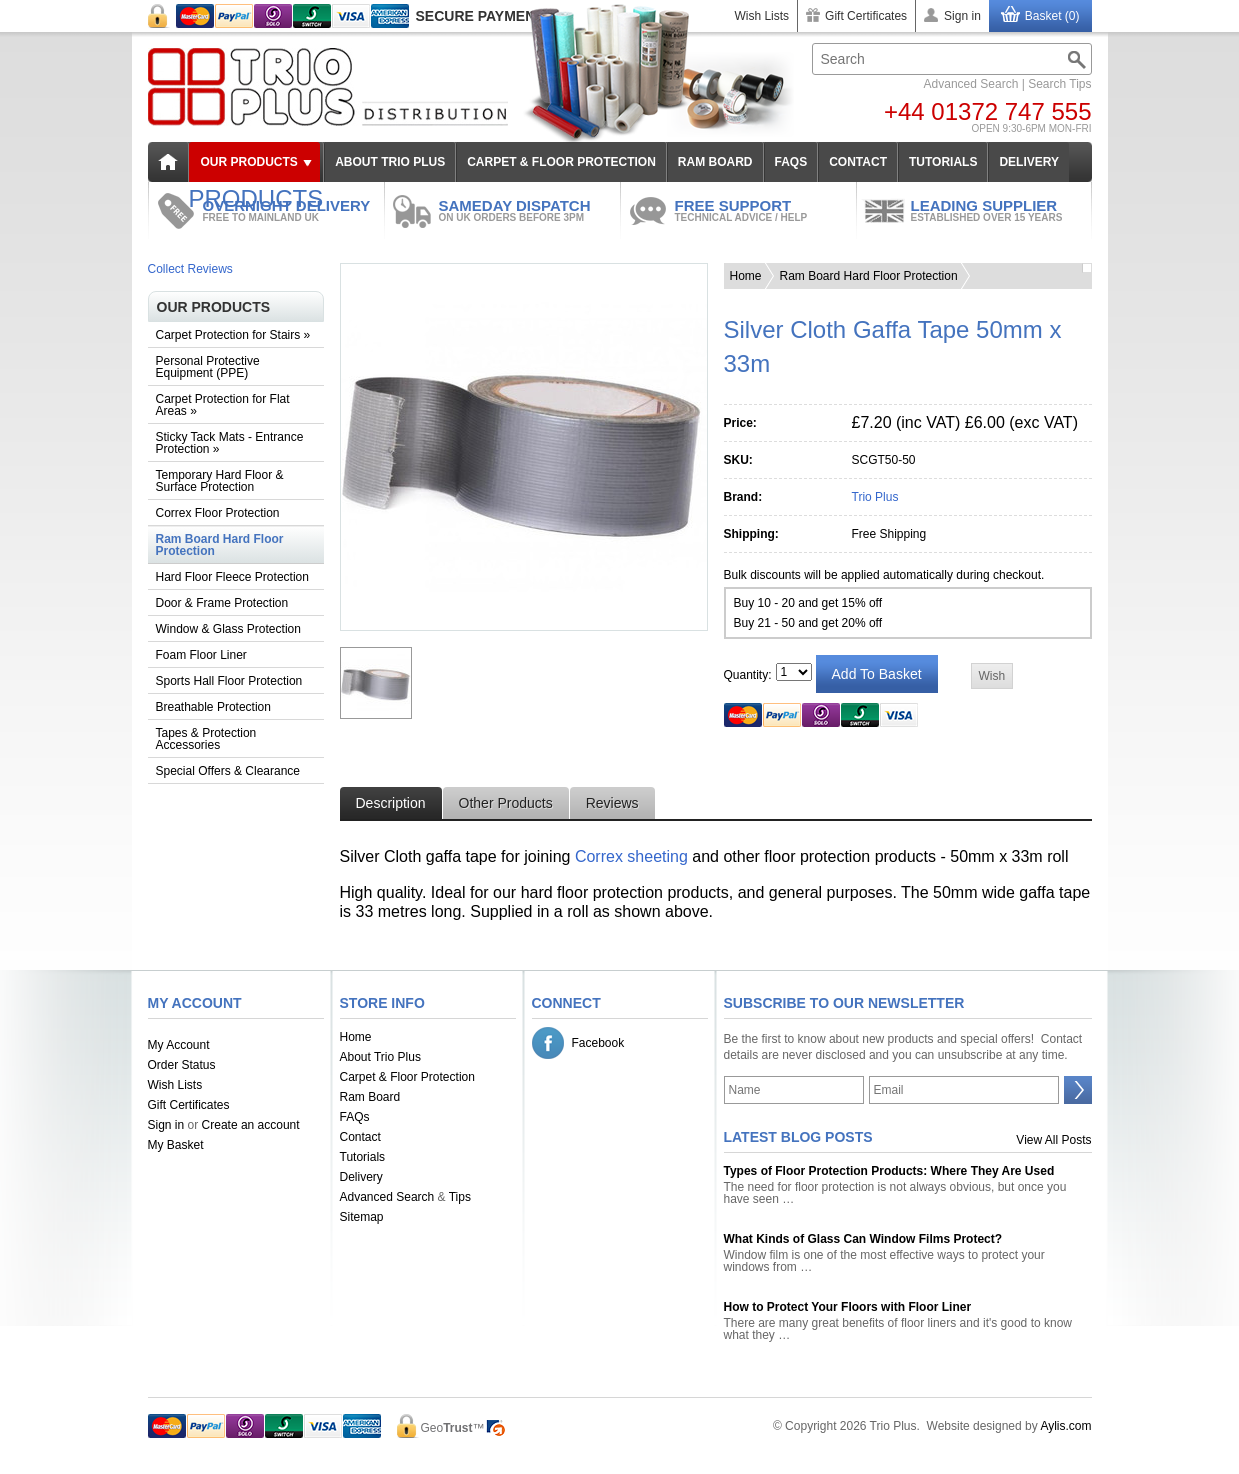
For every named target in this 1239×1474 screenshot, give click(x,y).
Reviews (612, 803)
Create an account (251, 1125)
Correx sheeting (631, 856)
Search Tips (1059, 84)
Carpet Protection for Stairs (233, 335)
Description (391, 803)
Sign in (962, 16)
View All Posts (1053, 1140)
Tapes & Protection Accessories (206, 739)
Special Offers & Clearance (228, 771)
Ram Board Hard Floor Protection (220, 545)
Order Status (182, 1065)
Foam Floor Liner (201, 655)
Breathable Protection (213, 707)
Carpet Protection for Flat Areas (223, 405)
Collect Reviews (190, 269)
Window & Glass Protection (228, 629)
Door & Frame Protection (222, 603)
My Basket (176, 1145)
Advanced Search (971, 84)
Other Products (506, 803)
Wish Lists (761, 16)
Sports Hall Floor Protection (229, 681)
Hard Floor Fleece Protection (232, 577)
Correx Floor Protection (218, 513)
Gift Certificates (866, 16)
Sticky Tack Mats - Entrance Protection (230, 443)
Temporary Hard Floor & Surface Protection (220, 481)
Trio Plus (875, 497)
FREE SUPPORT (765, 210)
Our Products (249, 162)
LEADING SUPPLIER (1001, 210)
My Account (179, 1045)
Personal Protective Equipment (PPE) (208, 367)
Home (746, 276)
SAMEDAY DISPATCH (529, 210)
